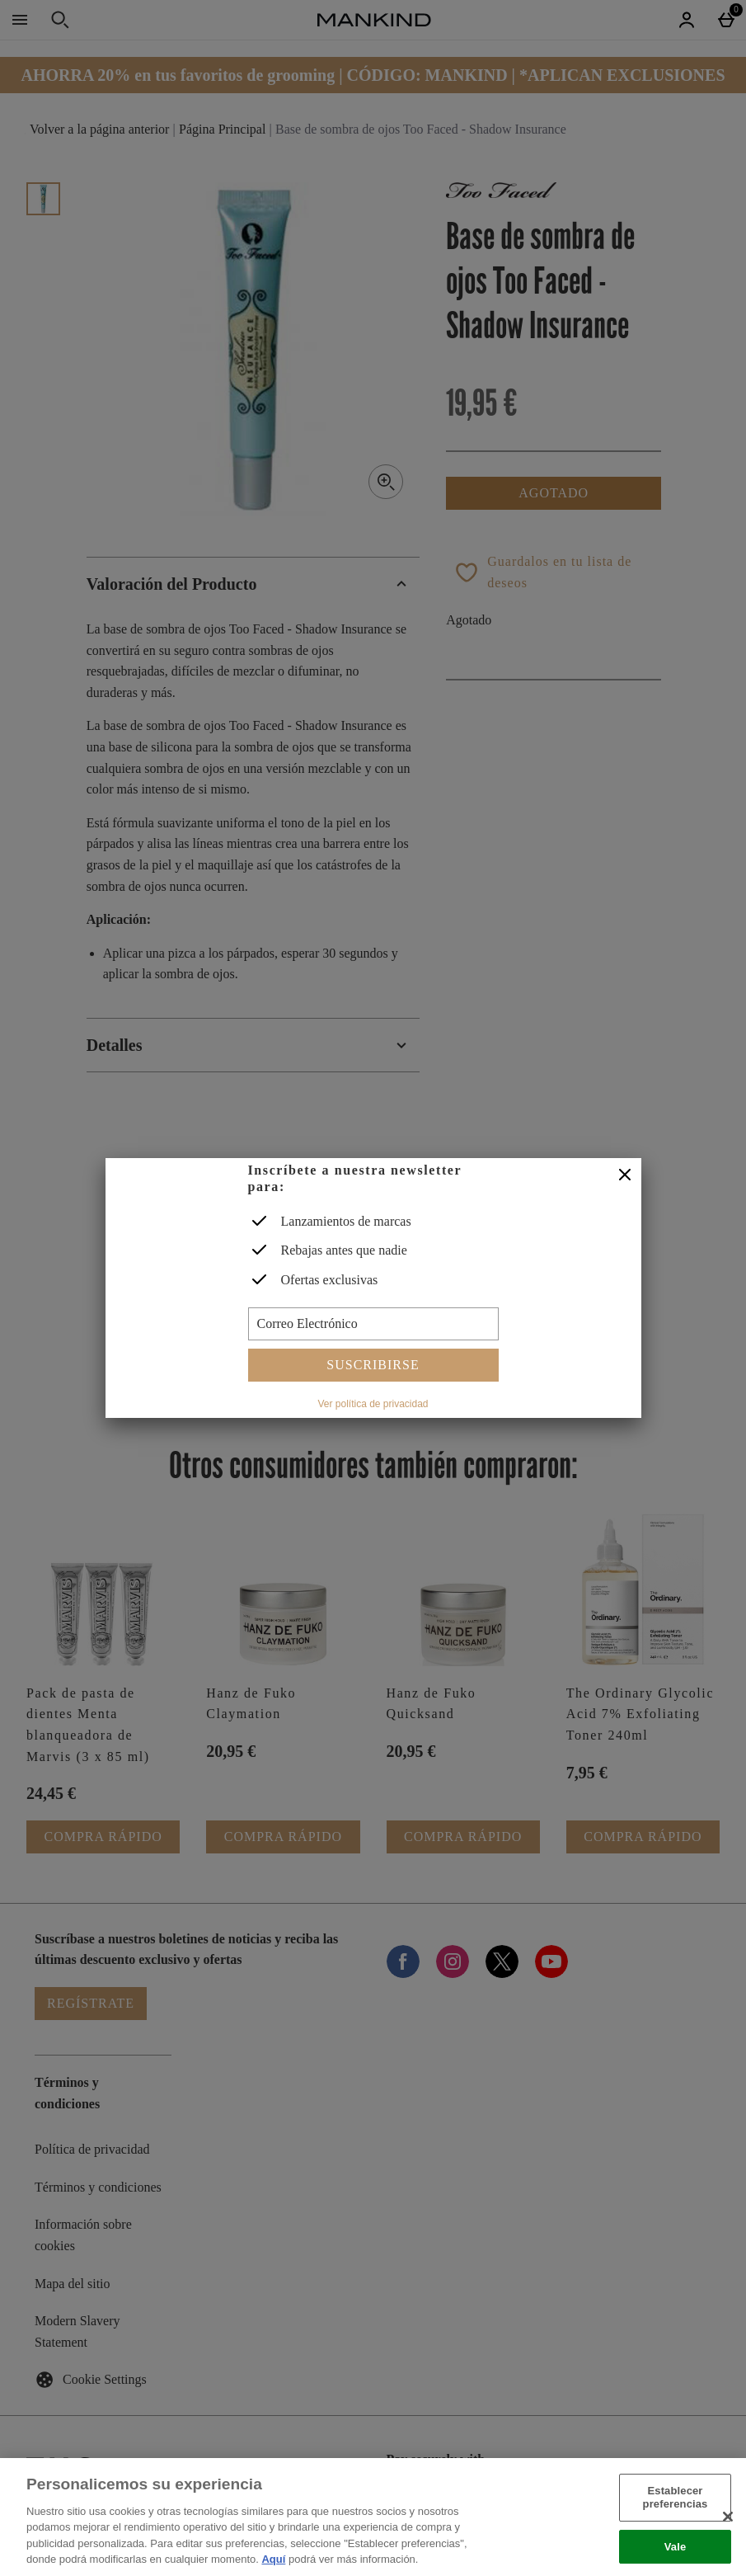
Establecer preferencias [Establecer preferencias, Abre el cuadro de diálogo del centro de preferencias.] (675, 2498)
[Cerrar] (624, 1175)
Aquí (273, 2559)
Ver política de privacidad (372, 1404)
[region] (373, 2517)
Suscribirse (372, 1365)
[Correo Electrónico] (373, 1323)
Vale (675, 2547)
